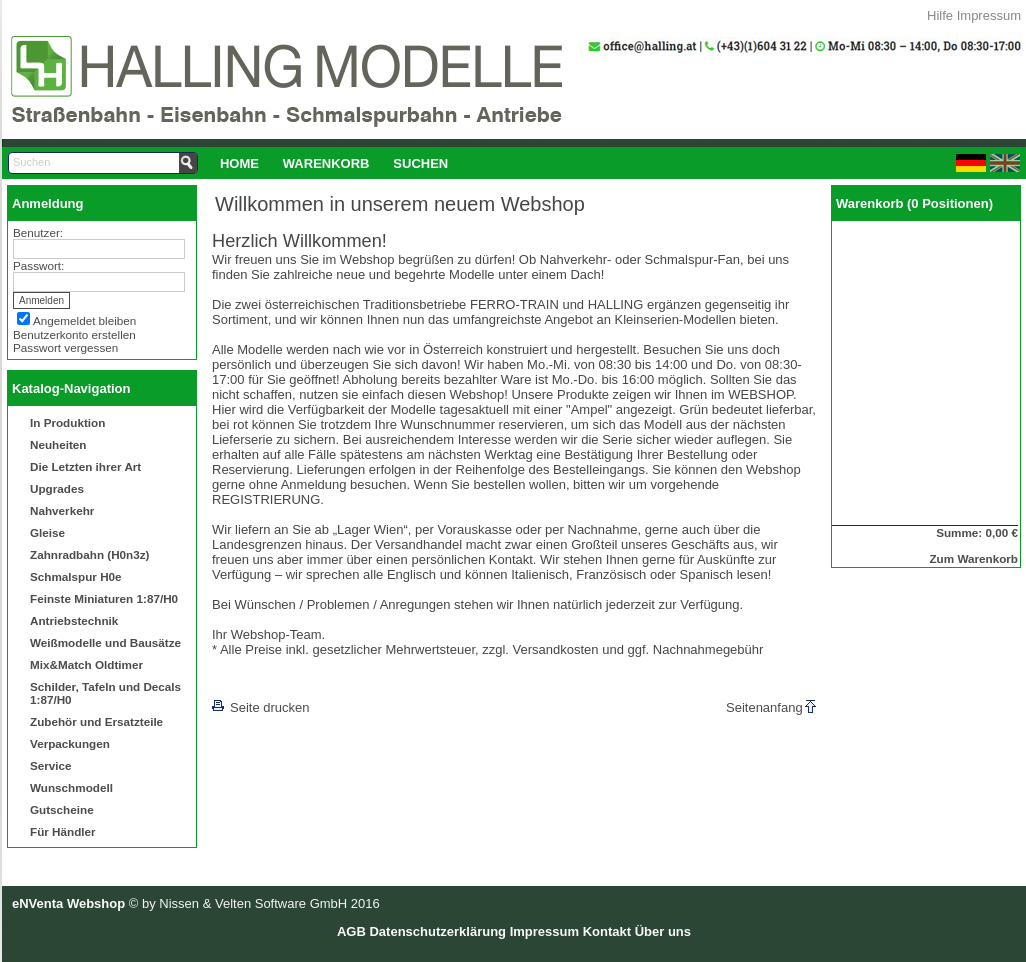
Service (51, 765)
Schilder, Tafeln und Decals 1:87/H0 (105, 693)
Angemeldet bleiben (84, 320)
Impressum (989, 15)
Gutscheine (62, 809)
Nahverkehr (62, 510)
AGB (351, 931)
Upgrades (57, 488)
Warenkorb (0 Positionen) (914, 203)
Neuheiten (58, 444)
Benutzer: (38, 232)
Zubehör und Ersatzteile (96, 721)
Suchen (420, 163)
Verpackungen (70, 743)
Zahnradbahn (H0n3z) (89, 554)
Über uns (663, 931)
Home (239, 163)
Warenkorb (326, 163)
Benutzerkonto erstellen (74, 334)
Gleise (47, 532)
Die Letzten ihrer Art (85, 466)
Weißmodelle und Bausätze (105, 642)
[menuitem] (239, 163)
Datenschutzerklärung (437, 931)
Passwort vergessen (65, 347)
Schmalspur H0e (76, 576)
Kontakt (607, 931)
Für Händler (63, 831)
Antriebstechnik (74, 620)
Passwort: (38, 265)
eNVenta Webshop (68, 903)
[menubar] (334, 163)
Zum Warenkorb (973, 558)
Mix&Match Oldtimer (86, 664)
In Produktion (67, 422)
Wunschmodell (71, 787)
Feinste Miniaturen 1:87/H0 (104, 598)
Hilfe (940, 15)
